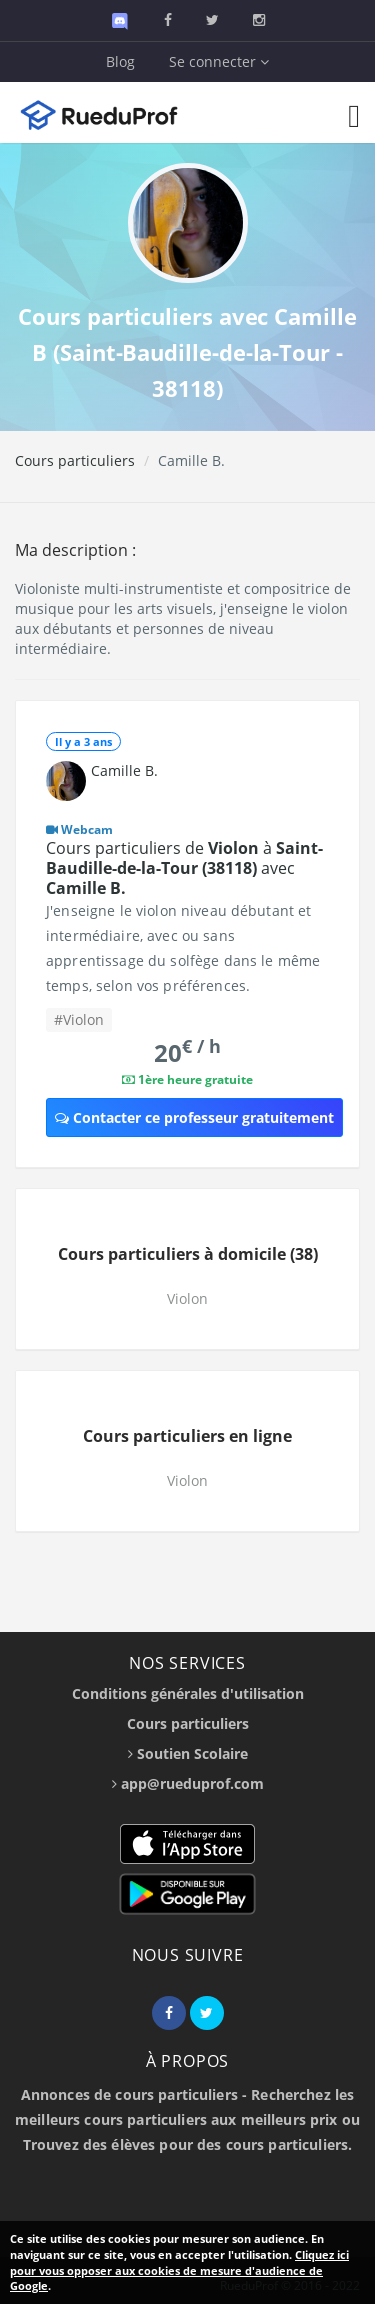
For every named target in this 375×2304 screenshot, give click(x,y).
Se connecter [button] (219, 61)
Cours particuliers (75, 460)
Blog (120, 61)
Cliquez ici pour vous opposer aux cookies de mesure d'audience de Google (179, 2270)
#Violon (79, 1019)
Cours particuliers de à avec (184, 868)
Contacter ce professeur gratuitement (194, 1117)
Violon (187, 1298)
